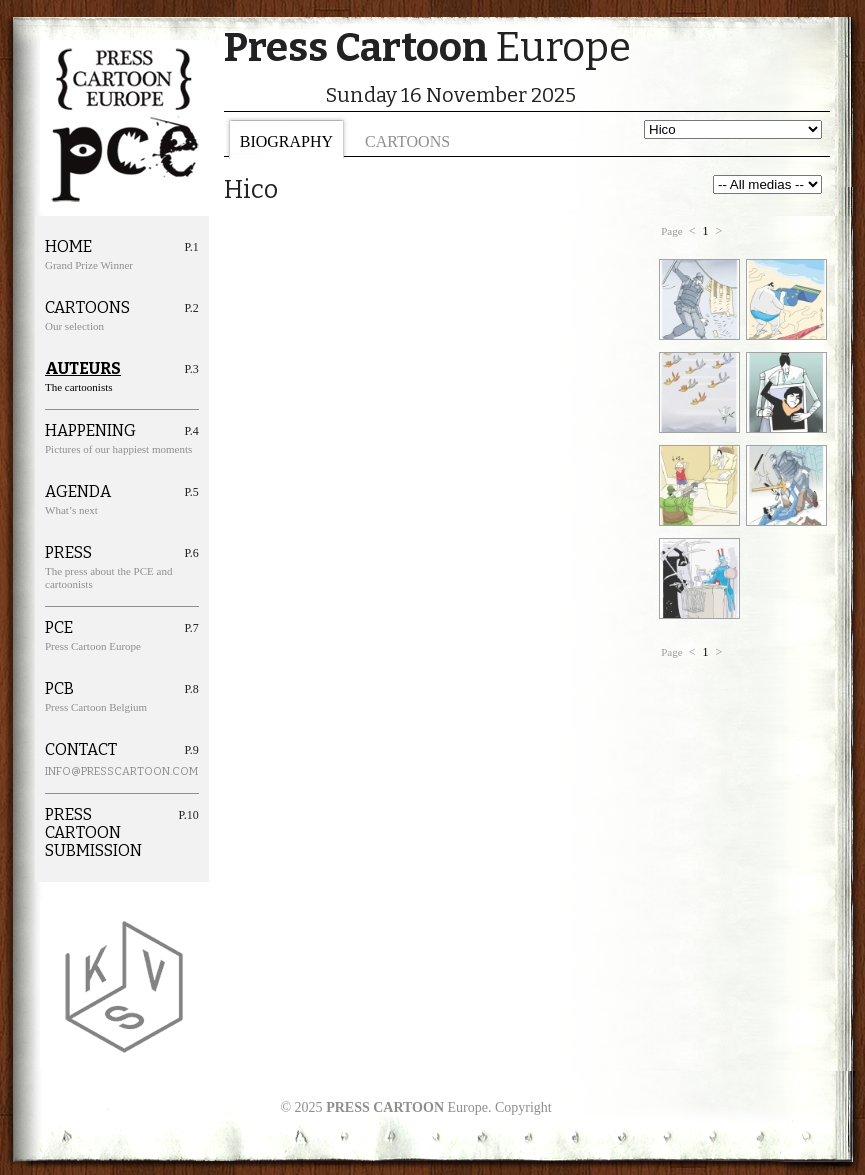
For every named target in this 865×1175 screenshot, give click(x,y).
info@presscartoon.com (99, 771)
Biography (286, 141)
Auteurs (83, 369)
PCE (59, 628)
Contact (81, 750)
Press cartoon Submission (93, 833)
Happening (90, 431)
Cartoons (407, 141)
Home (68, 247)
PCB (59, 689)
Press (68, 553)
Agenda (78, 492)
